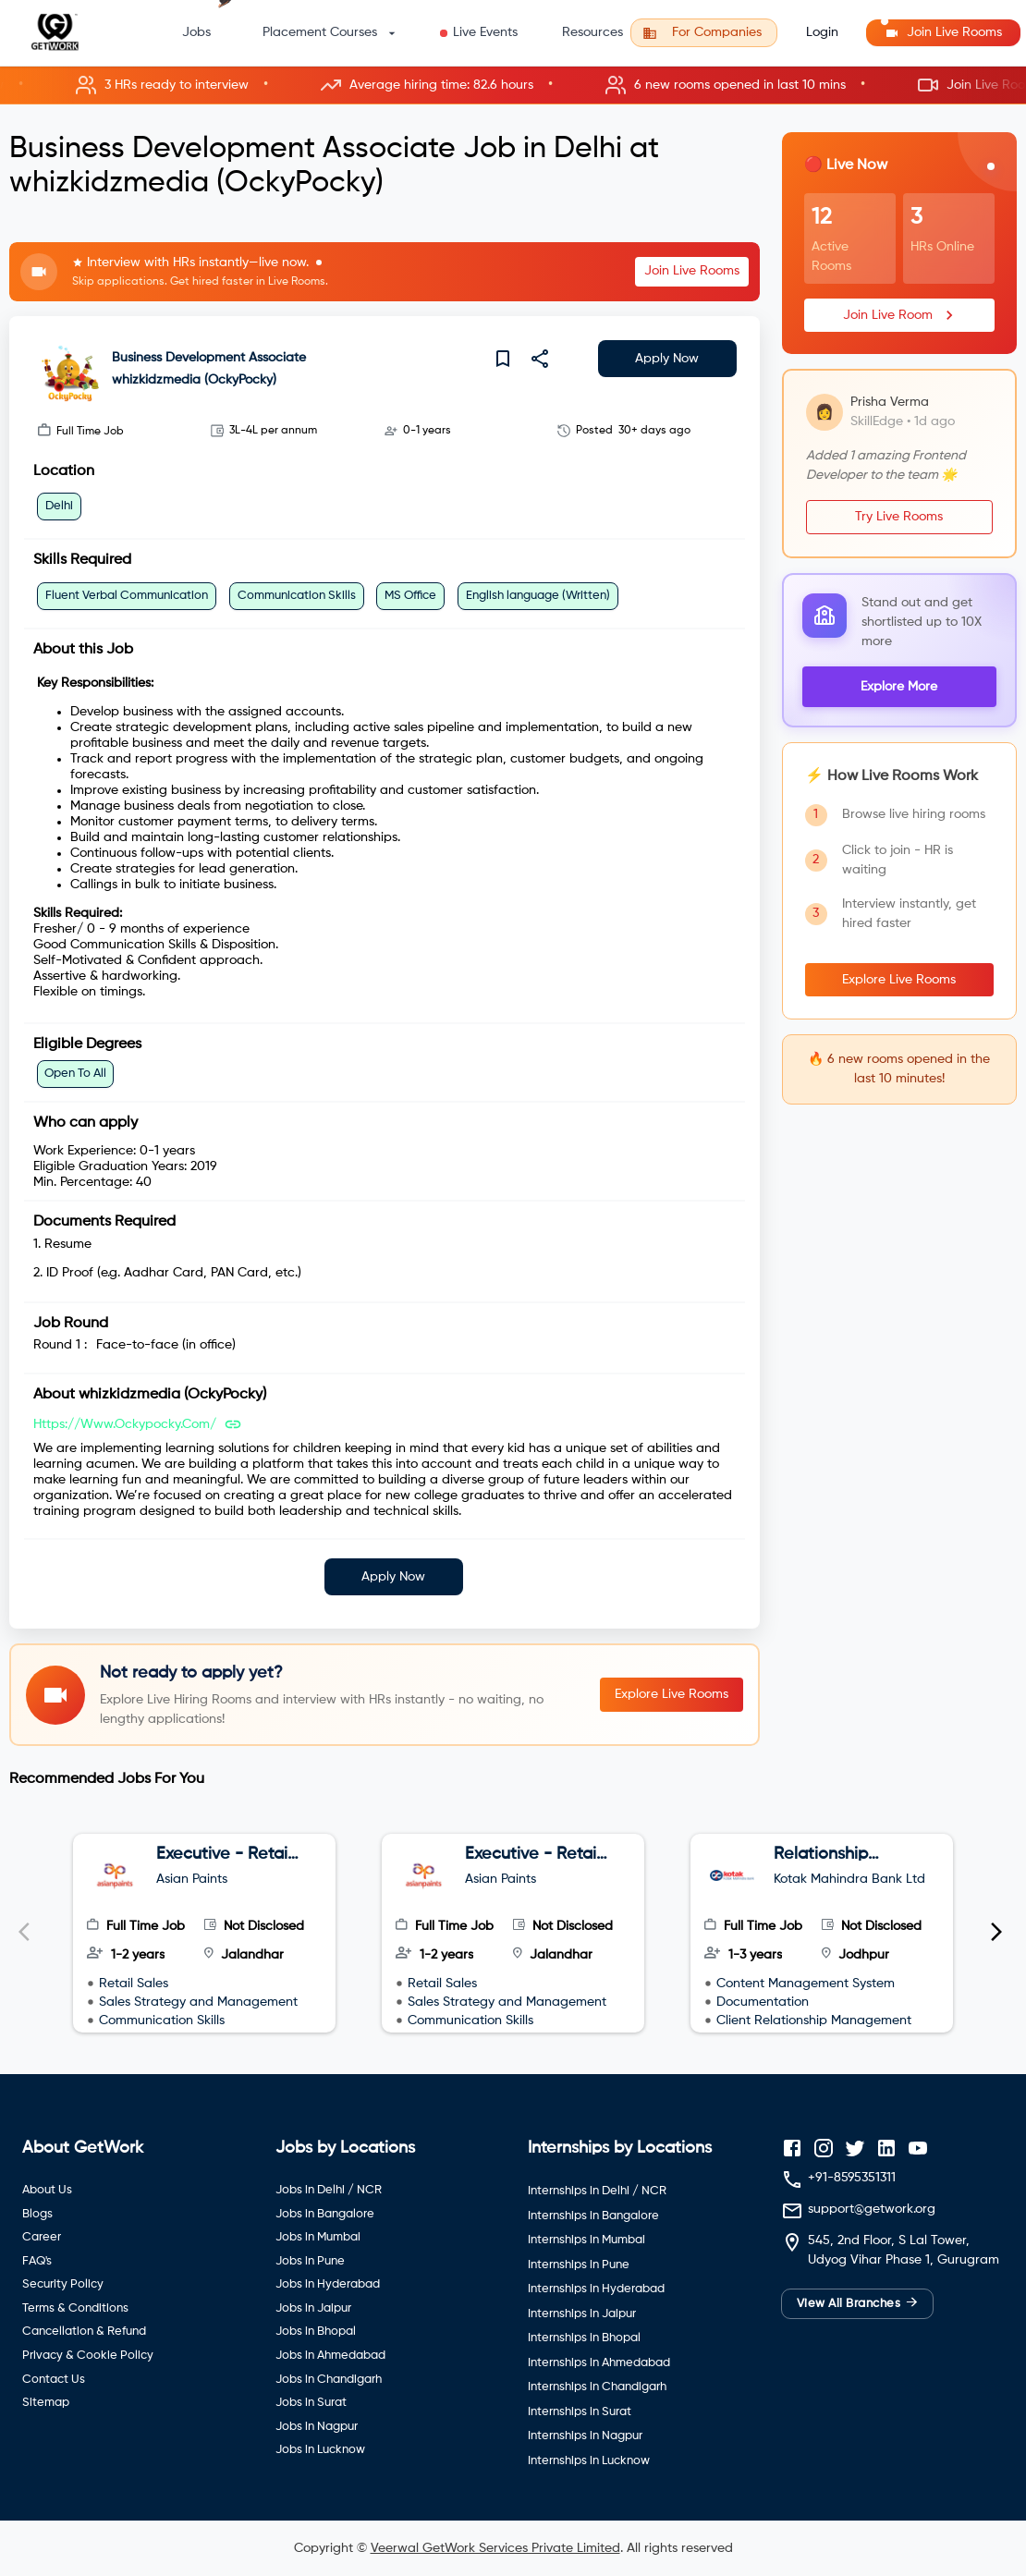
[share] (539, 358)
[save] (502, 358)
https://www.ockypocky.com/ (124, 1424)
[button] (513, 85)
